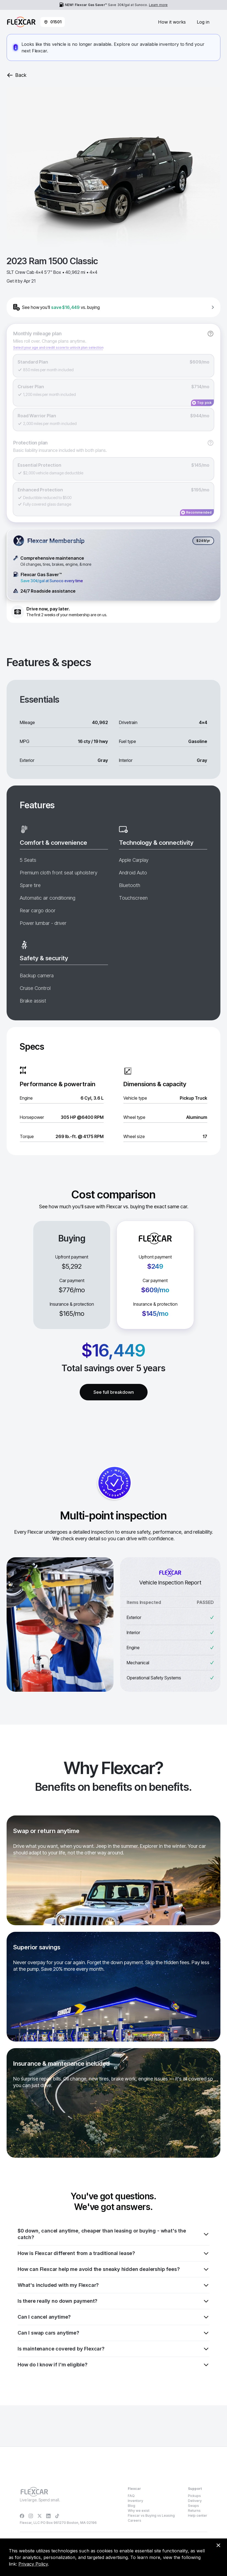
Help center (197, 2515)
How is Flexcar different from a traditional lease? (113, 2253)
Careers (134, 2520)
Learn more (158, 5)
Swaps (193, 2506)
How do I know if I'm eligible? (113, 2364)
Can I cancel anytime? (113, 2317)
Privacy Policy (33, 2564)
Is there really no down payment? (113, 2301)
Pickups (194, 2496)
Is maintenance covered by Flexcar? (113, 2349)
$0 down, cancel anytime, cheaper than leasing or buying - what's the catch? (113, 2234)
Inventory (135, 2501)
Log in (203, 22)
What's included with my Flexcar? (113, 2285)
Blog (131, 2506)
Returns (194, 2511)
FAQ (131, 2496)
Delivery (195, 2501)
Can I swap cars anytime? (113, 2333)
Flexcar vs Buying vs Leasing (151, 2515)
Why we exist (139, 2511)
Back (16, 75)
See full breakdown (113, 1392)
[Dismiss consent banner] (218, 2545)
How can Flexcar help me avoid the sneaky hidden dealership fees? (113, 2269)
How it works (172, 22)
